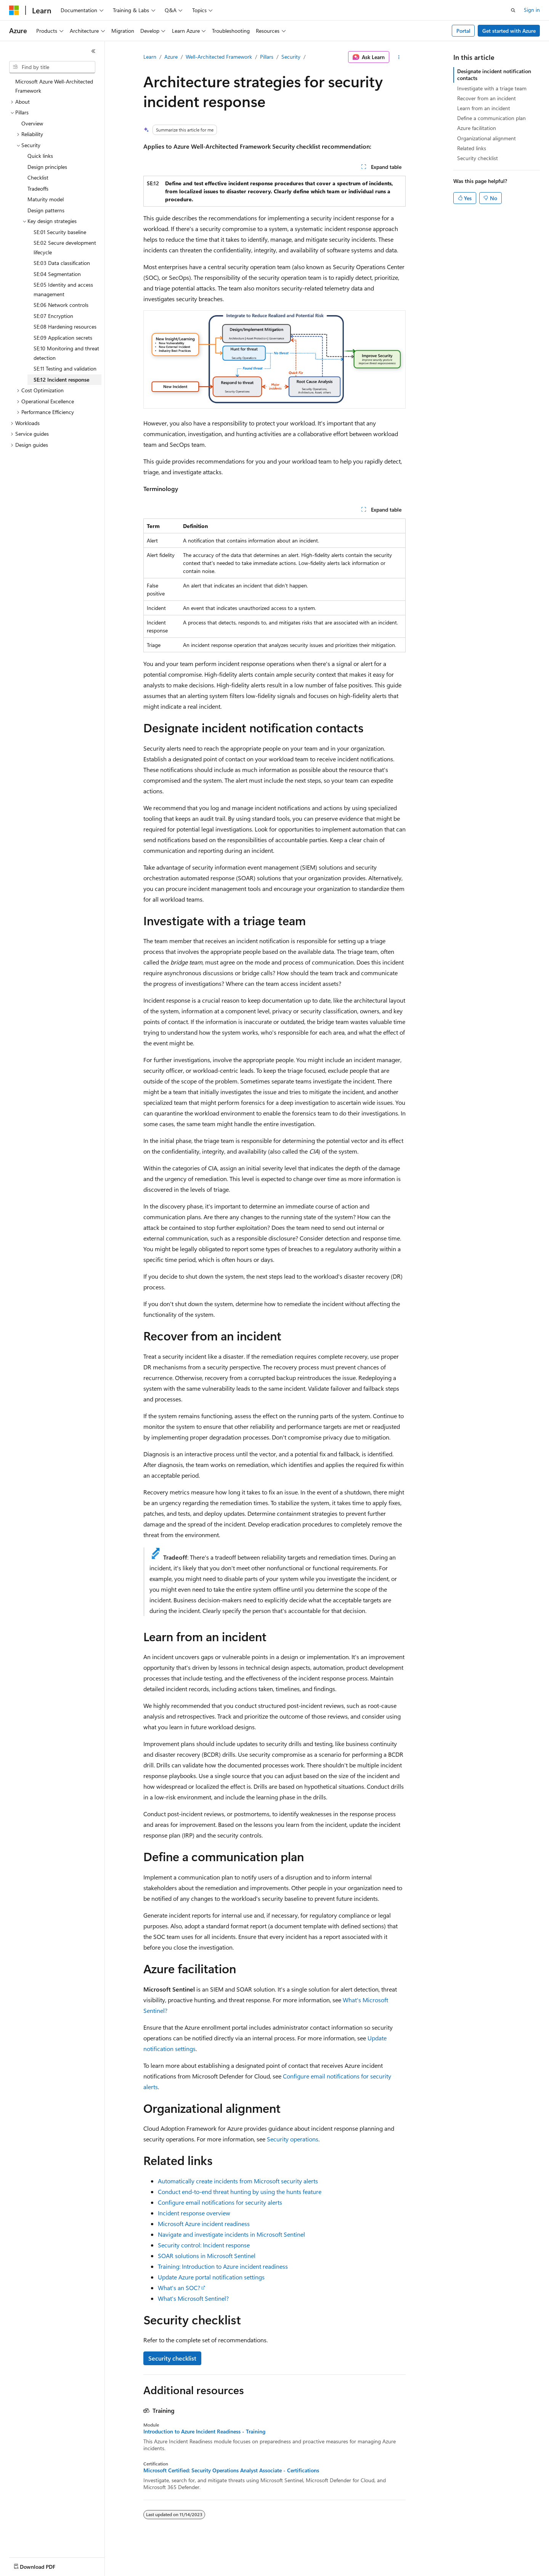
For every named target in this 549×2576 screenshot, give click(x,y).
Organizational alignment (486, 138)
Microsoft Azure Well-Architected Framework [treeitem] (54, 86)
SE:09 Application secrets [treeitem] (63, 337)
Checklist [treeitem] (37, 177)
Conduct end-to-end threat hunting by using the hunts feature (239, 2192)
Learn (149, 56)
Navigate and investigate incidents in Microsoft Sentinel (231, 2234)
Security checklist (172, 2358)
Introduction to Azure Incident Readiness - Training (204, 2431)
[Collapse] (93, 51)
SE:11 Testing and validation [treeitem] (65, 368)
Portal (463, 30)
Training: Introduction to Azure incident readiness (223, 2266)
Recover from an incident (486, 98)
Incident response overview (194, 2213)
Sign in (532, 9)
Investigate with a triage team (492, 88)
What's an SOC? (179, 2288)
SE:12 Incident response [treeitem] (61, 379)
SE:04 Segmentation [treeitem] (57, 274)
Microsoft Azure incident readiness (204, 2224)
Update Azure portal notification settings (211, 2277)
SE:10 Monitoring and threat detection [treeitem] (66, 353)
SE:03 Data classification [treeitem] (62, 262)
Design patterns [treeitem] (45, 210)
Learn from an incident (483, 108)
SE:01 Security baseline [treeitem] (60, 232)
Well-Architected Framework (219, 56)
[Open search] (513, 10)
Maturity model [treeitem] (45, 199)
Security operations (292, 2139)
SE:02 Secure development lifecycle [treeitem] (65, 247)
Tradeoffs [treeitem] (37, 188)
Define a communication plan (491, 118)
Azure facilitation (476, 128)
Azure (171, 56)
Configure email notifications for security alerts (220, 2202)
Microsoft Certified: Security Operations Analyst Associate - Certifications (231, 2470)
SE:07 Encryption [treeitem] (53, 315)
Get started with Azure (509, 30)
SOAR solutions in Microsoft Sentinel (206, 2256)
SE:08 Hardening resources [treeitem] (65, 326)
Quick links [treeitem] (40, 155)
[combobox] (52, 67)
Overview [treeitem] (32, 123)
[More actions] (399, 57)
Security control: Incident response (204, 2245)
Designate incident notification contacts (494, 74)
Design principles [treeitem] (47, 166)
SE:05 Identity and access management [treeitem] (63, 289)
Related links (471, 148)
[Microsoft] (14, 10)
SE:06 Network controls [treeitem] (61, 304)
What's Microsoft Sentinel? (193, 2298)
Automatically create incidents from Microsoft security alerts (238, 2181)
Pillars (266, 56)
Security (290, 56)
